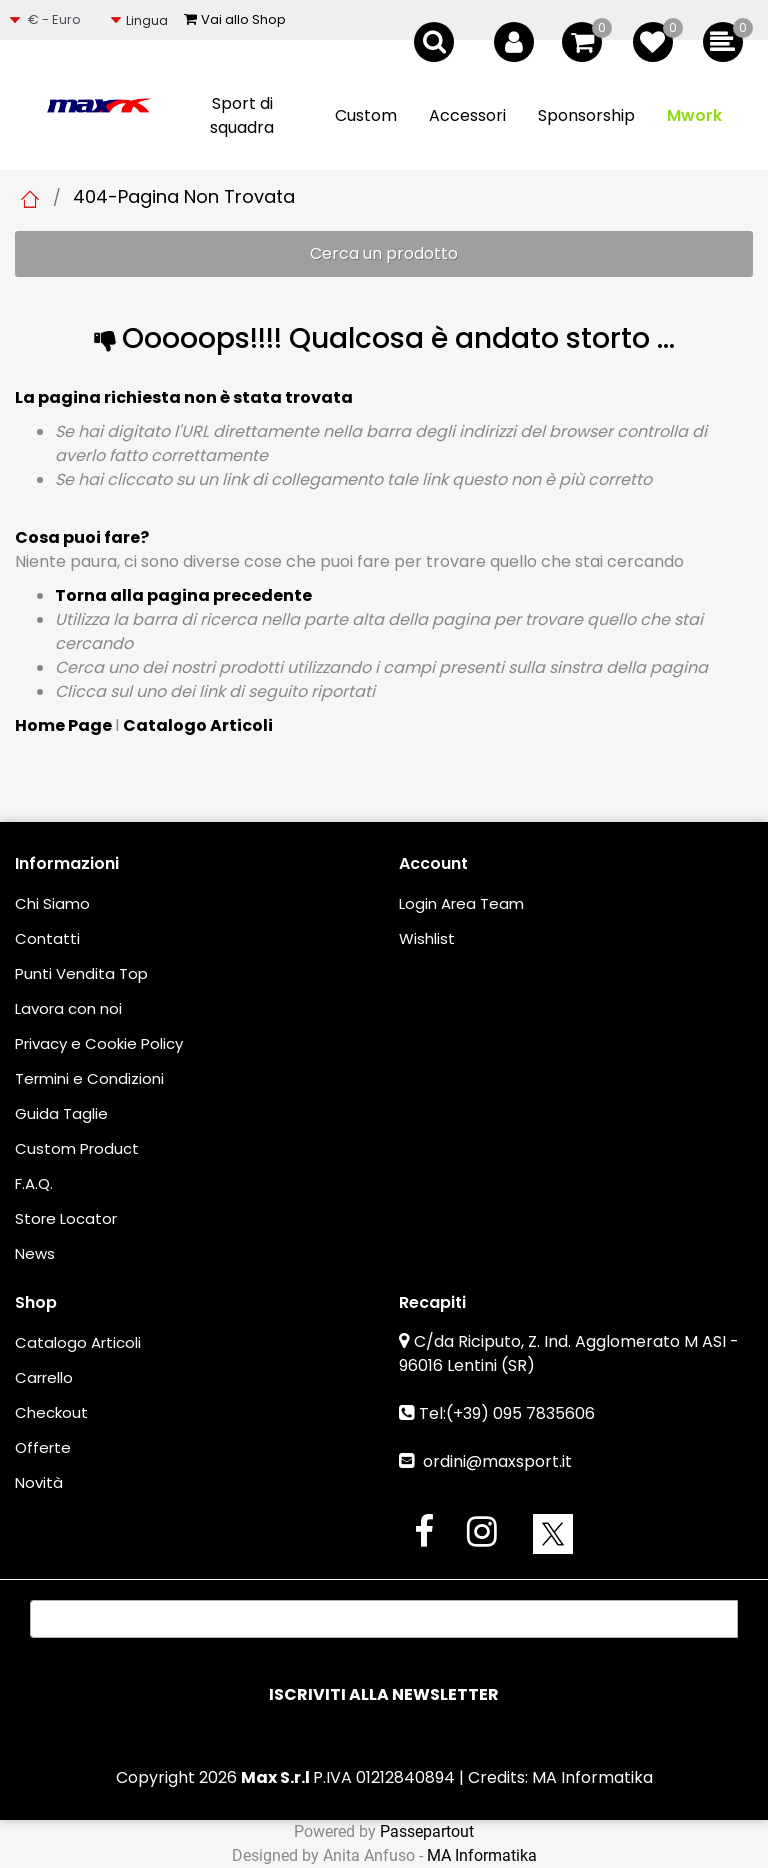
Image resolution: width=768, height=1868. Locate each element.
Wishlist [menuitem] (427, 938)
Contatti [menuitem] (47, 938)
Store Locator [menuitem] (66, 1218)
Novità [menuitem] (39, 1482)
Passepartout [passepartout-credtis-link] (427, 1831)
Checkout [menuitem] (51, 1412)
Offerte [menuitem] (43, 1447)
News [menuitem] (35, 1253)
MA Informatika (592, 1777)
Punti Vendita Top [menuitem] (81, 973)
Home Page (30, 199)
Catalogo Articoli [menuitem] (78, 1342)
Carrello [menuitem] (44, 1377)
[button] (384, 1695)
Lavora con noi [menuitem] (68, 1008)
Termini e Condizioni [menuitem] (89, 1078)
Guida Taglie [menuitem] (61, 1113)
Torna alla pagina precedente (183, 595)
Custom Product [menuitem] (77, 1148)
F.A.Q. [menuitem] (34, 1183)
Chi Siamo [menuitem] (52, 903)
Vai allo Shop (235, 19)
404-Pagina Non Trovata (184, 196)
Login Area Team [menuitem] (461, 903)
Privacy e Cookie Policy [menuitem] (99, 1043)
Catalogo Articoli (198, 725)
